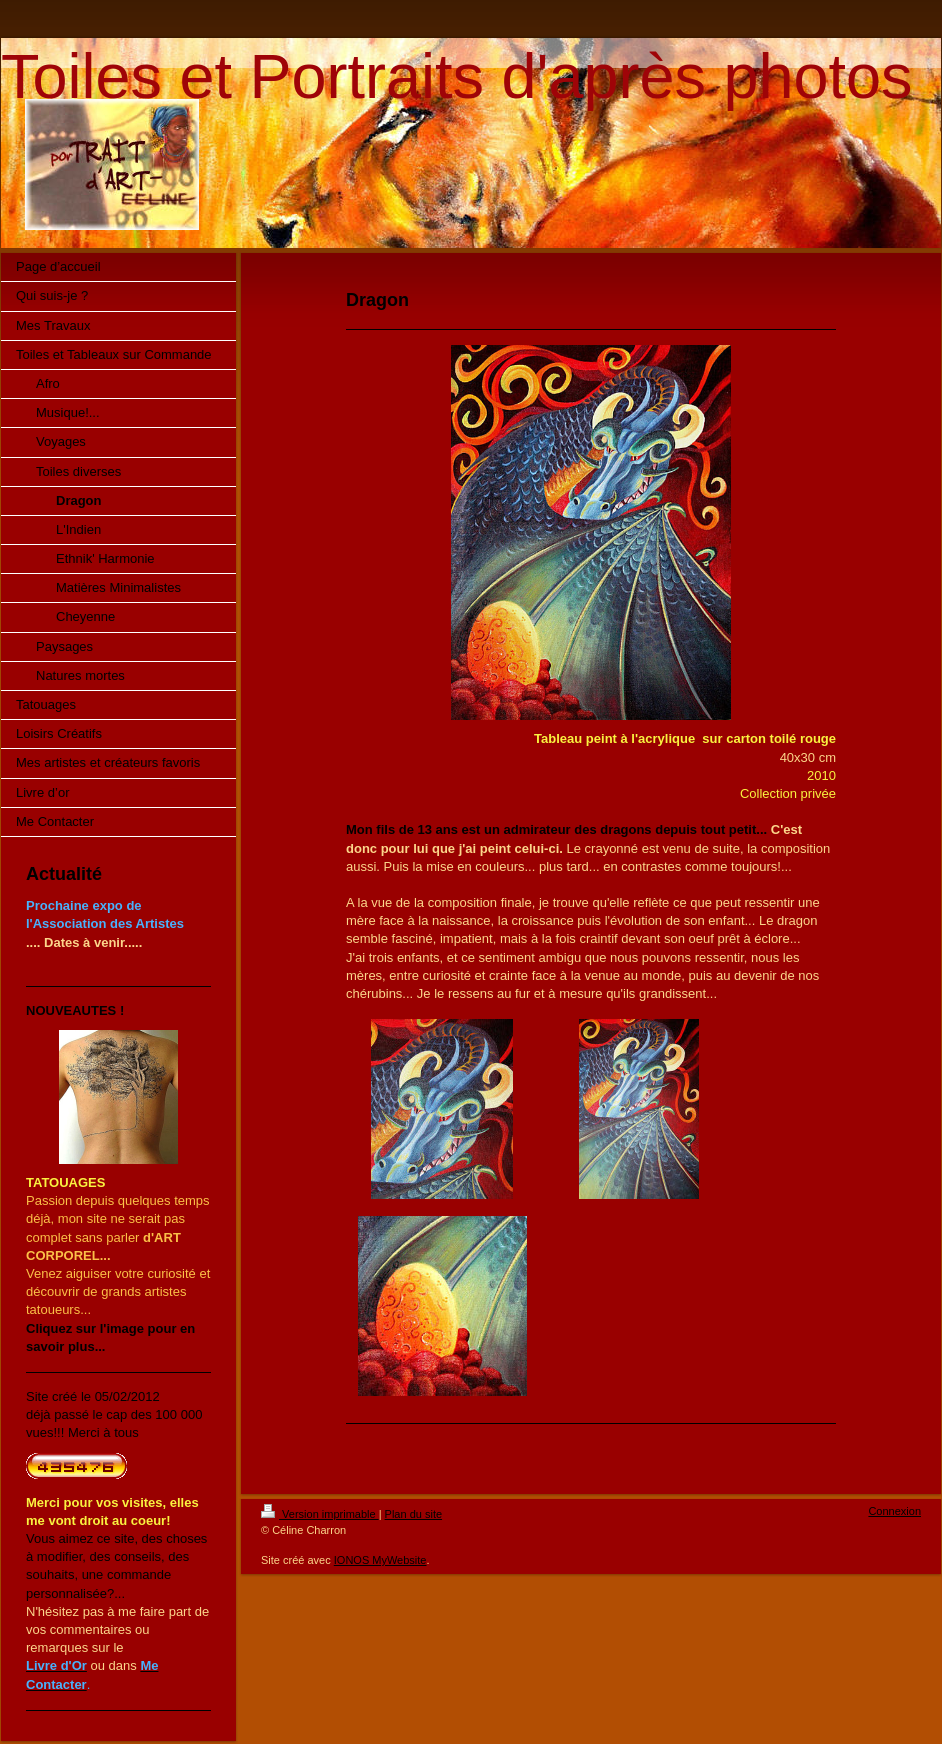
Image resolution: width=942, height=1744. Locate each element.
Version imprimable (320, 1514)
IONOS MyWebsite (380, 1560)
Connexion (894, 1511)
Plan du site (413, 1514)
